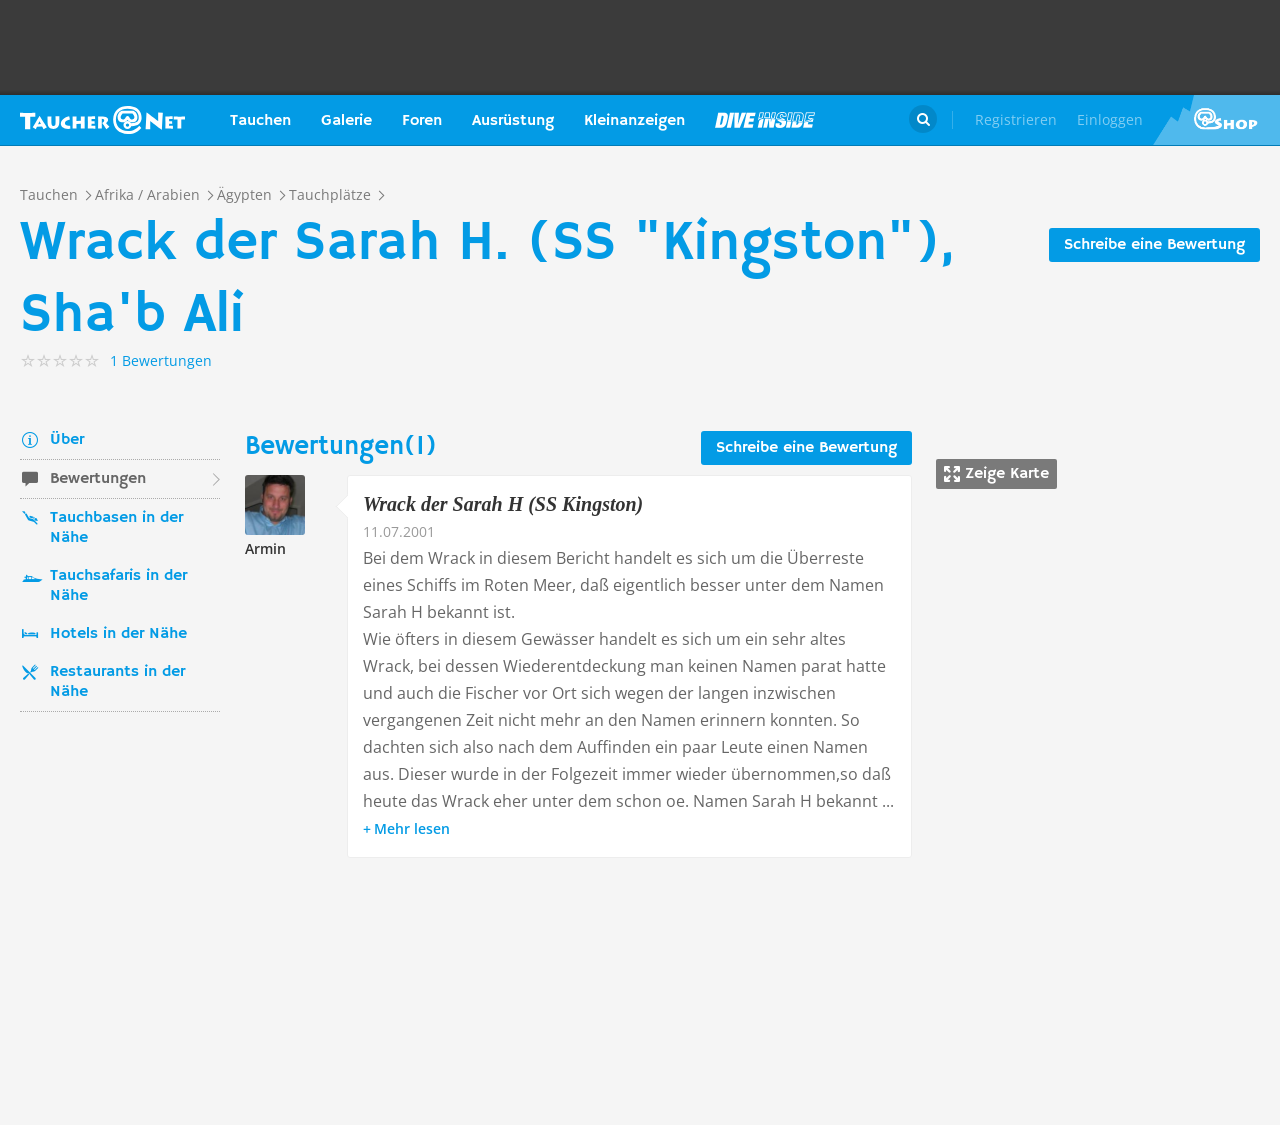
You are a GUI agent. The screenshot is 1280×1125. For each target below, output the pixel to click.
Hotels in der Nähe (118, 634)
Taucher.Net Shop (1216, 120)
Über (67, 440)
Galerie (346, 121)
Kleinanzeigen (634, 121)
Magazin (765, 120)
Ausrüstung (513, 121)
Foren (422, 121)
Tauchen (260, 121)
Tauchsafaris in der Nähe (118, 586)
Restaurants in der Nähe (117, 682)
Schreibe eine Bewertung (1154, 245)
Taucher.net (102, 120)
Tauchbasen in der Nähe (116, 528)
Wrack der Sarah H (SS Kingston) (503, 504)
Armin (265, 548)
